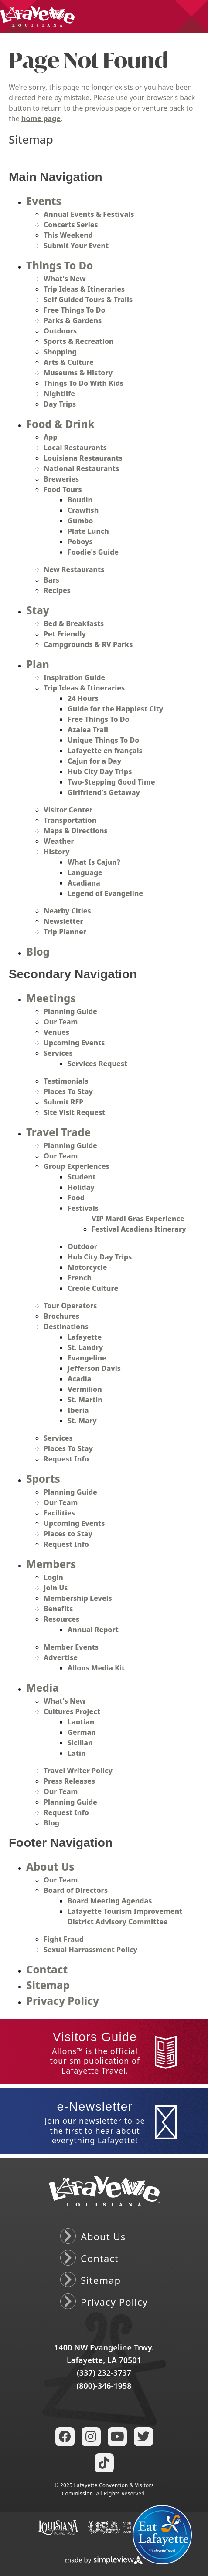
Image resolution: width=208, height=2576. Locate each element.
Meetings (51, 998)
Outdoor (82, 1246)
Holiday (81, 1187)
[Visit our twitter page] (143, 2436)
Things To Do (59, 265)
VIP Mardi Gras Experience (138, 1218)
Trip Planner (65, 931)
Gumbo (80, 520)
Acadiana (84, 883)
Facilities (59, 1513)
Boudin (80, 500)
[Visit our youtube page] (117, 2436)
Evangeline (87, 1358)
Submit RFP (63, 1102)
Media (42, 1687)
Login (53, 1577)
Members (51, 1564)
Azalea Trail (88, 729)
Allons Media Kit (96, 1668)
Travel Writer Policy (78, 1770)
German (82, 1732)
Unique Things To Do (103, 740)
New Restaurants (74, 569)
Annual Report (93, 1629)
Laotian (81, 1722)
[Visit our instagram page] (91, 2436)
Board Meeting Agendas (110, 1901)
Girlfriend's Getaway (104, 792)
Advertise (61, 1657)
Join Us (56, 1588)
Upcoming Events (74, 1042)
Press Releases (69, 1781)
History (56, 851)
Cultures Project (72, 1711)
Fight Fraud (64, 1939)
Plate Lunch (88, 531)
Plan (37, 664)
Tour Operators (70, 1305)
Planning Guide (70, 1011)
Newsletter (63, 921)
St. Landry (85, 1347)
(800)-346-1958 (103, 2386)
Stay (37, 610)
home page (41, 118)
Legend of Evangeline (105, 893)
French (80, 1278)
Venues (56, 1032)
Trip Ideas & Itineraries (84, 289)
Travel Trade (58, 1132)
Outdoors (60, 331)
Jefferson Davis (94, 1368)
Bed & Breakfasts (74, 623)
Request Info (66, 1459)
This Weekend (68, 235)
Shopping (60, 352)
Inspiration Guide (74, 677)
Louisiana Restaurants (83, 458)
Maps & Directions (76, 830)
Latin (77, 1753)
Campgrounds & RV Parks (88, 644)
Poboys (80, 541)
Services (58, 1053)
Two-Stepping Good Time (111, 782)
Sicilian (80, 1743)
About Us (50, 1866)
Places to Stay (68, 1534)
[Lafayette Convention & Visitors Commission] (37, 15)
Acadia (79, 1379)
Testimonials (66, 1081)
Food (76, 1197)
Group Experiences (76, 1166)
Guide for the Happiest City (115, 709)
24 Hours (83, 698)
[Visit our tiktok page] (104, 2462)
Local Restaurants (75, 447)
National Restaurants (81, 468)
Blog (38, 951)
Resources (61, 1619)
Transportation (70, 820)
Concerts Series (71, 224)
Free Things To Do (74, 310)
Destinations (66, 1326)
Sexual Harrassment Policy (90, 1949)
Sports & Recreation (79, 341)
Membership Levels (78, 1598)
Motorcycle (87, 1267)
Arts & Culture (69, 362)
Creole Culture (93, 1288)
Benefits (58, 1608)
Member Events (71, 1647)
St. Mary (82, 1420)
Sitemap (48, 1985)
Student (81, 1177)
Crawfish (83, 510)
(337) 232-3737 (104, 2372)
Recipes (57, 590)
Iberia (78, 1410)
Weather (59, 841)
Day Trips (60, 404)
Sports (43, 1479)
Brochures (61, 1316)
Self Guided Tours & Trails (88, 299)
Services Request (97, 1063)
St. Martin (85, 1399)
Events (43, 201)
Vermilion (85, 1389)
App (51, 437)
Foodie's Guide (93, 552)
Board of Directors (76, 1890)
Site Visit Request (74, 1112)
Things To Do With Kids (83, 383)
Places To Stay (68, 1091)
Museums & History (78, 372)
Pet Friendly (65, 634)
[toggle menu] (191, 16)
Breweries (61, 479)
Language (85, 872)
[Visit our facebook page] (65, 2436)
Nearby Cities (67, 911)
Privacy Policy (62, 2000)
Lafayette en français (105, 750)
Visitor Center (68, 810)
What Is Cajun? (94, 862)
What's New (65, 278)
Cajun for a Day (94, 761)
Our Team (61, 1022)
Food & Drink (60, 424)
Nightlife (59, 393)
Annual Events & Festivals (89, 214)
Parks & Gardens (73, 320)
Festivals (83, 1208)
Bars (51, 580)
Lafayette (85, 1337)
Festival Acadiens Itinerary (139, 1229)
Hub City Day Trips (100, 771)
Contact (47, 1969)
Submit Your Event (76, 245)
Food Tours (63, 489)
